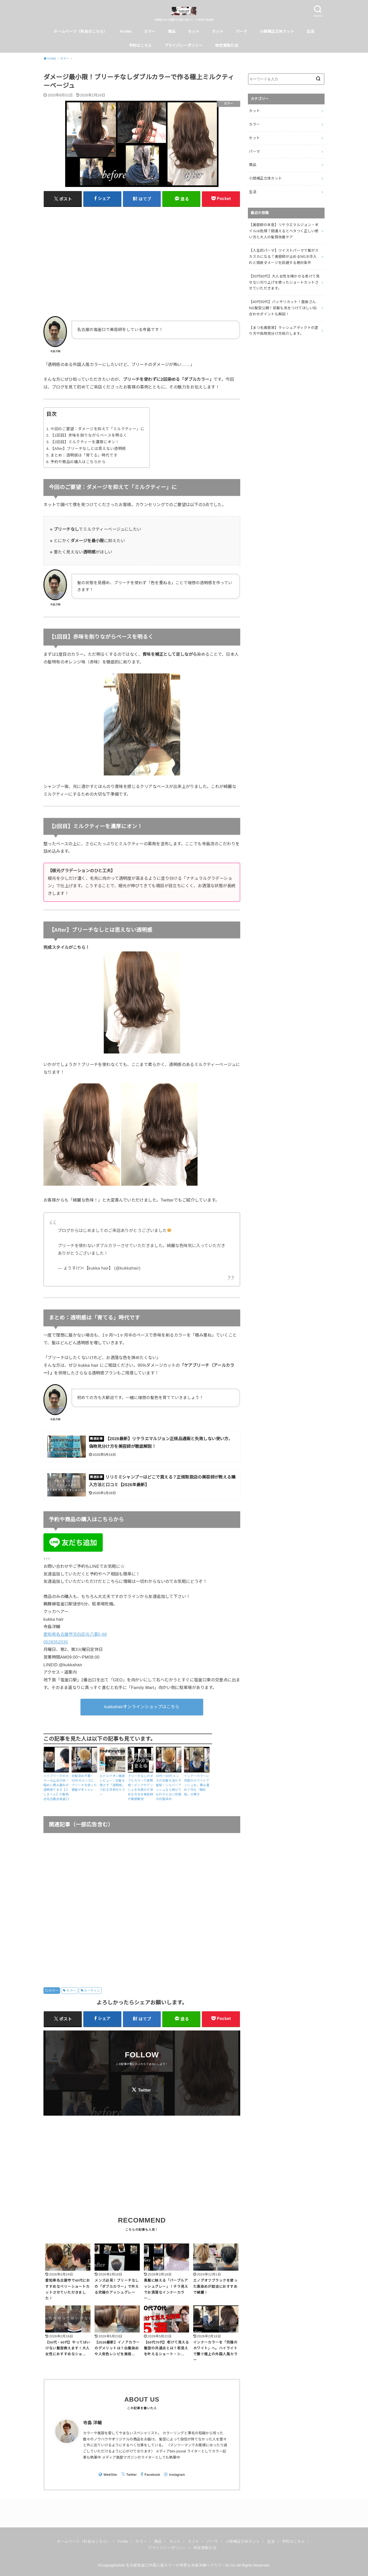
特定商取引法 (227, 45)
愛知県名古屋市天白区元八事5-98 (75, 1634)
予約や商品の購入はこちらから (78, 462)
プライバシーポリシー (183, 45)
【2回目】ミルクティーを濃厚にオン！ (84, 442)
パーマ (241, 31)
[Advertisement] (141, 261)
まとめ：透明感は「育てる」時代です (83, 455)
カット (217, 31)
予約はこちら (140, 45)
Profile (126, 31)
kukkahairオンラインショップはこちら (141, 1706)
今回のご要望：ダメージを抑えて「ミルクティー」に (97, 429)
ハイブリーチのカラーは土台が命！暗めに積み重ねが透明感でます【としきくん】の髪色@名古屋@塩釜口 (56, 1787)
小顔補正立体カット (277, 31)
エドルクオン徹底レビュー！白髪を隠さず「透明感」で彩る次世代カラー (112, 1785)
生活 (310, 31)
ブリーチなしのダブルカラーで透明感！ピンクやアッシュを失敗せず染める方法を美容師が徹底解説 (140, 1787)
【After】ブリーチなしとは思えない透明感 (88, 449)
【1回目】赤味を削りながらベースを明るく (88, 435)
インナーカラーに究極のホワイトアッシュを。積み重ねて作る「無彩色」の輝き (196, 1785)
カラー (149, 31)
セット (193, 31)
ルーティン (92, 1990)
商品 (172, 31)
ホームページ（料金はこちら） (80, 31)
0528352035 (55, 1642)
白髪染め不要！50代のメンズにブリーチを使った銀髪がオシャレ (84, 1783)
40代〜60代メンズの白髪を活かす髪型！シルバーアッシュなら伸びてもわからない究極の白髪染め (168, 1787)
